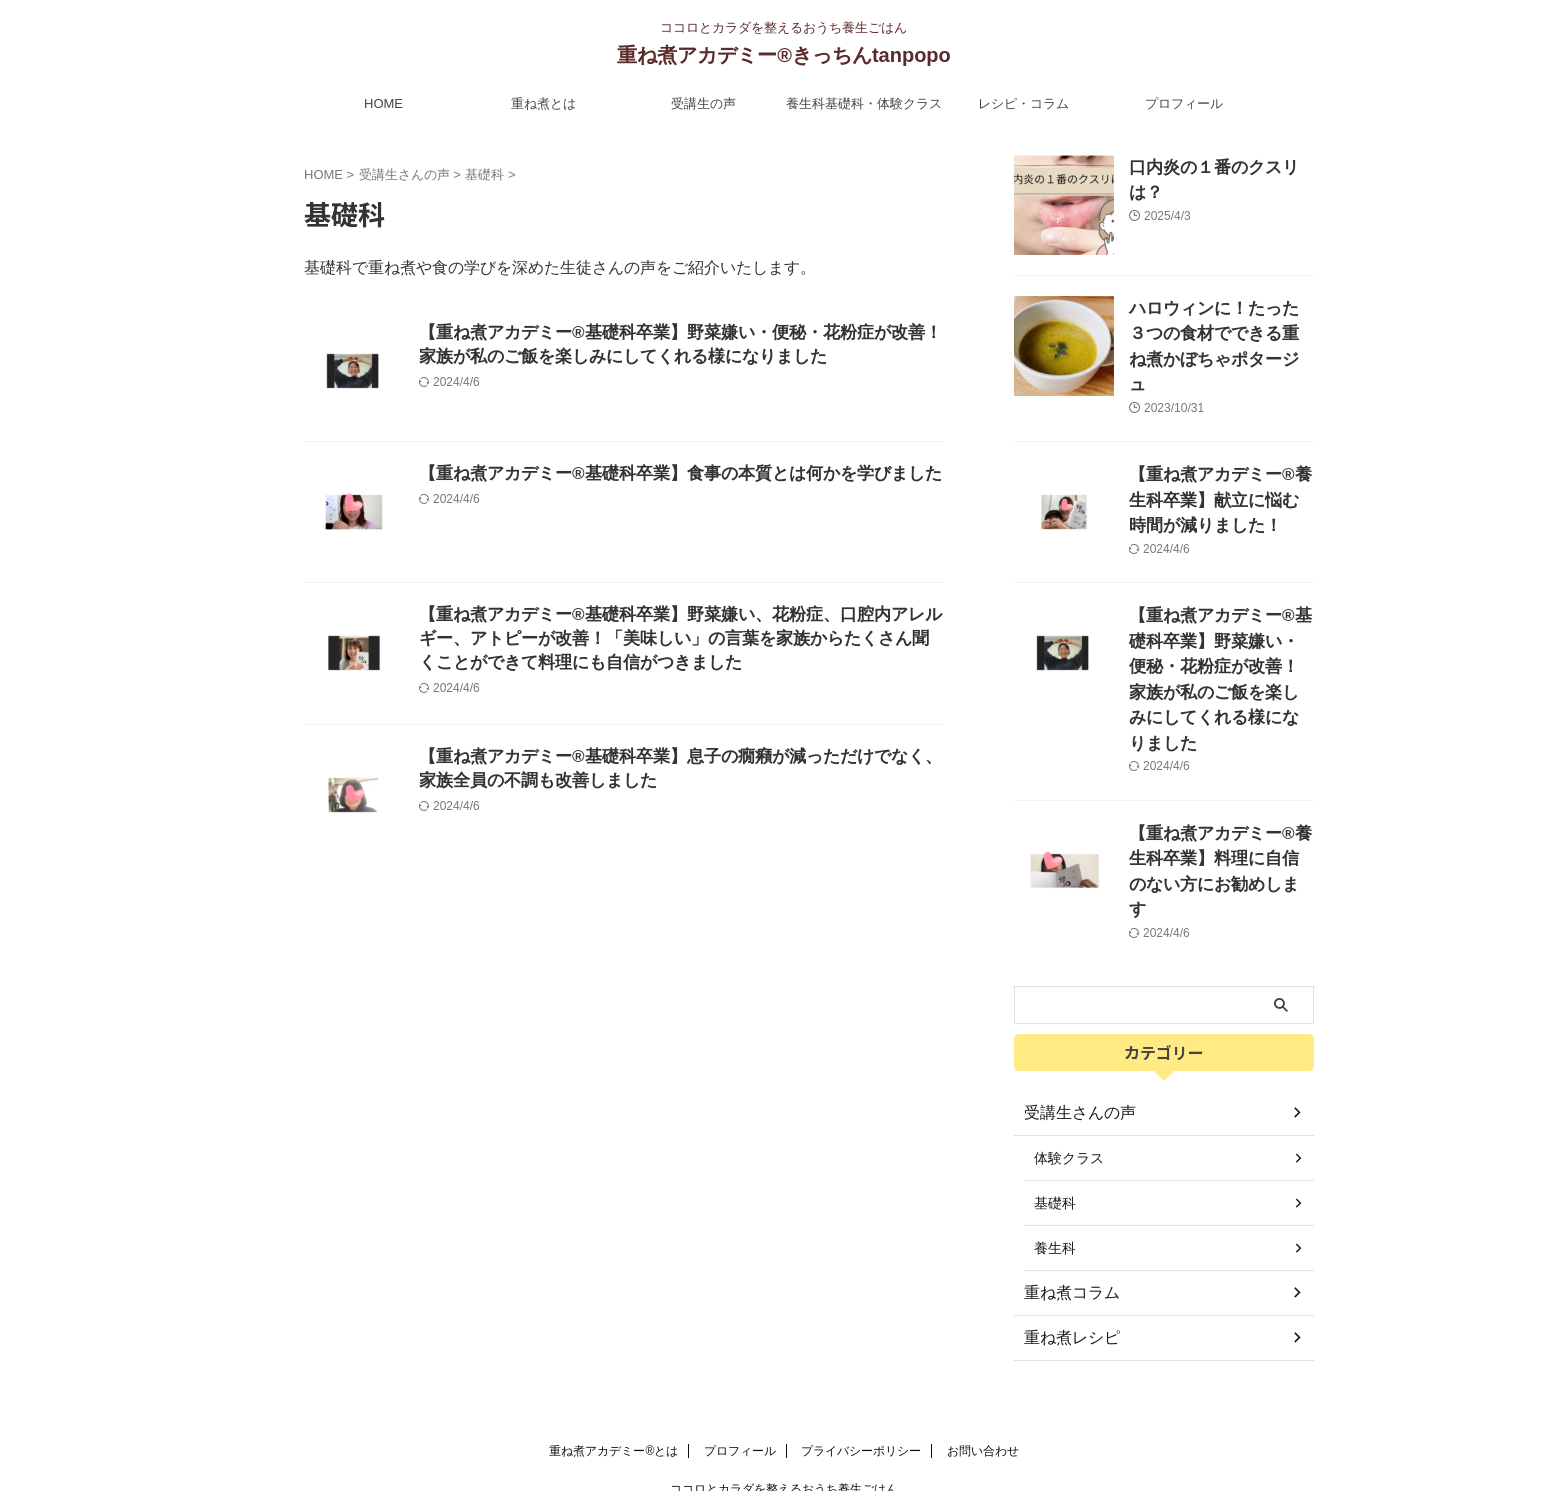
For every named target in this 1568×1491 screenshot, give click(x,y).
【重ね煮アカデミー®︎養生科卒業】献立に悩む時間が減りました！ (1220, 470)
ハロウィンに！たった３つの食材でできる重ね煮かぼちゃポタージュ (1220, 329)
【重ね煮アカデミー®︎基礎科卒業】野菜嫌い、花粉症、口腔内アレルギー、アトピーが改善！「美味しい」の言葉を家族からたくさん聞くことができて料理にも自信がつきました (675, 641)
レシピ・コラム (1023, 103)
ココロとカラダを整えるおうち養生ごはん (784, 1398)
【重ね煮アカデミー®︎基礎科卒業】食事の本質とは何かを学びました (665, 474)
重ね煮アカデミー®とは (613, 1360)
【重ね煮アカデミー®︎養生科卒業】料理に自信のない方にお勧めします (1220, 788)
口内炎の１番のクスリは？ (1213, 166)
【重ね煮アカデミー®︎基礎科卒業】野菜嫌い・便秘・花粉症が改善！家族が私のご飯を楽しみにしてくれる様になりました (1220, 634)
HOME (383, 103)
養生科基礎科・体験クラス (864, 103)
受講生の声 (703, 103)
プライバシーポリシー (861, 1360)
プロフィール (1184, 103)
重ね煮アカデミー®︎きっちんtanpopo (784, 55)
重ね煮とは (543, 103)
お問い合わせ (983, 1360)
